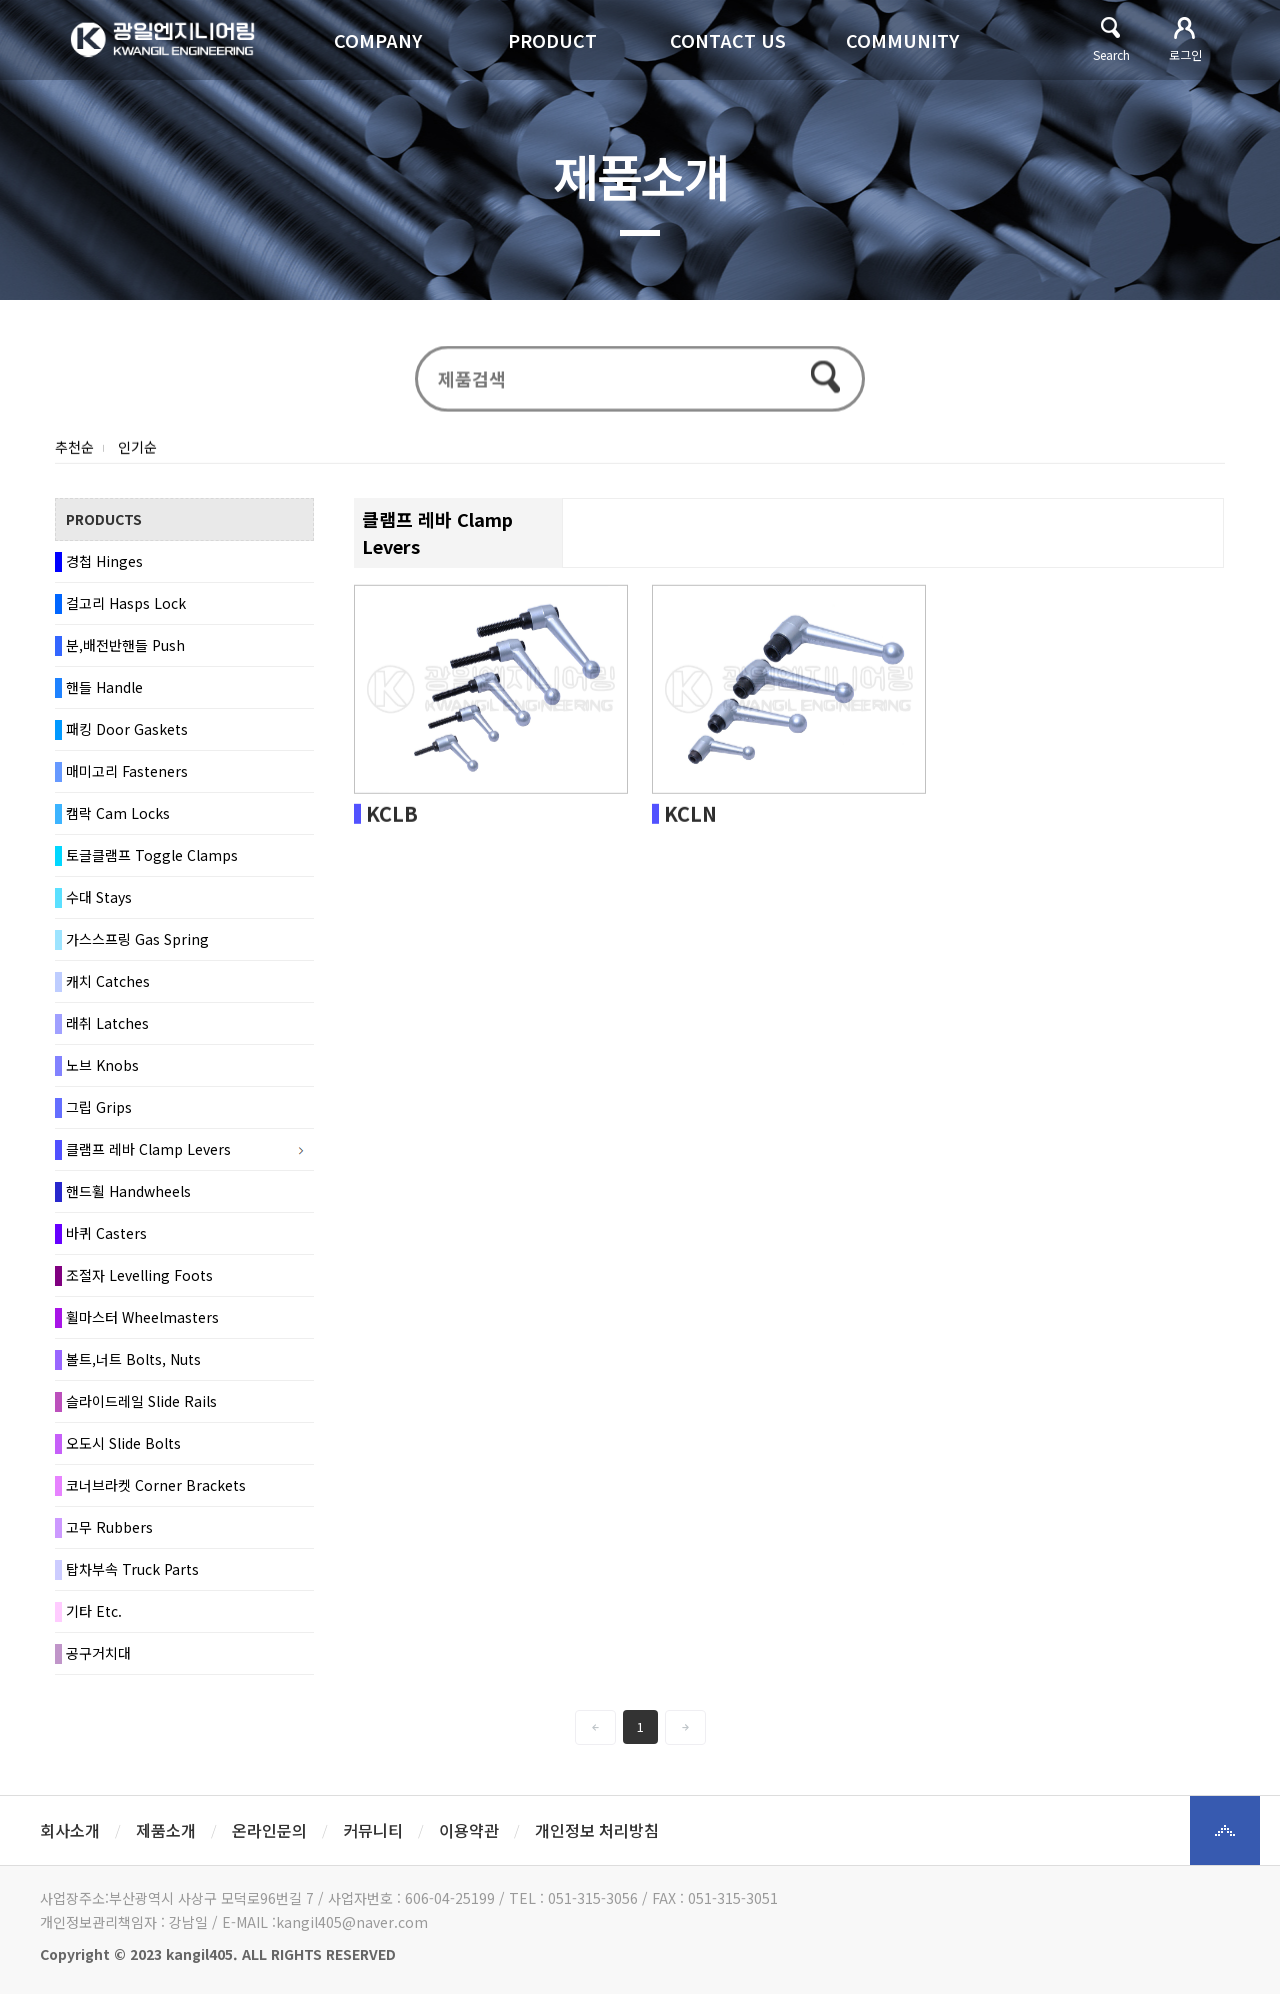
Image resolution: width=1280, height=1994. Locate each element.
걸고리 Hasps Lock (126, 610)
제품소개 (166, 1830)
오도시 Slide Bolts (123, 1450)
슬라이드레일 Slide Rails (141, 1408)
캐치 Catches (108, 988)
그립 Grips (99, 1114)
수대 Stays (99, 904)
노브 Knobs (102, 1072)
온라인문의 (269, 1830)
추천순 (74, 453)
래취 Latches (107, 1030)
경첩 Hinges (104, 568)
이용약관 (469, 1830)
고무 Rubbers (109, 1534)
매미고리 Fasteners (127, 778)
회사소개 (70, 1830)
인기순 (137, 453)
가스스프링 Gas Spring (137, 946)
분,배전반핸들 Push (125, 652)
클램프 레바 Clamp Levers (148, 1156)
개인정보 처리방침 (597, 1830)
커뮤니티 (373, 1830)
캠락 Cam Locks (118, 820)
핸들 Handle (104, 694)
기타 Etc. (94, 1618)
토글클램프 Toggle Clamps (152, 862)
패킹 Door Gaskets (127, 736)
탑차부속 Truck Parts (132, 1576)
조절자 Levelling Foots (139, 1282)
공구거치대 (98, 1660)
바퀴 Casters (106, 1240)
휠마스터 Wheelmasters (142, 1324)
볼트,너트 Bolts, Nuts (133, 1366)
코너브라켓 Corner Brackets (156, 1492)
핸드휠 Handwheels (128, 1198)
